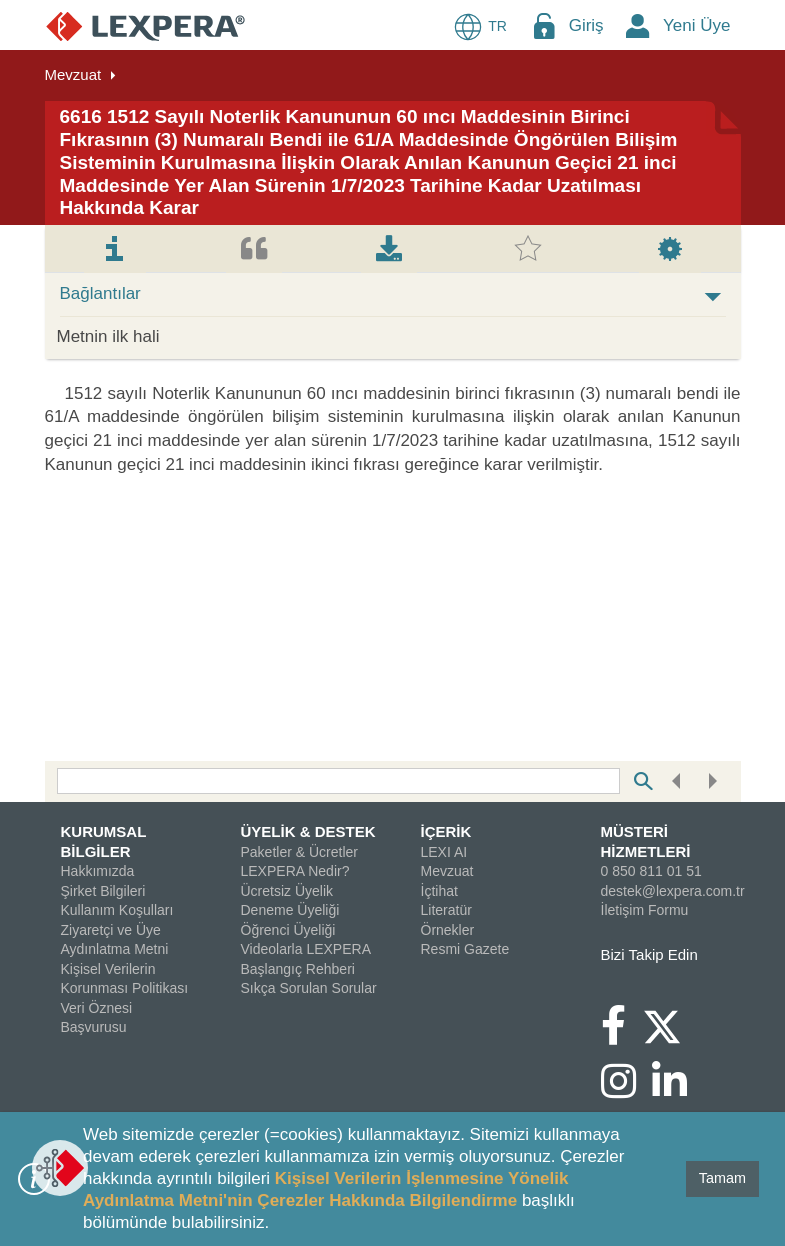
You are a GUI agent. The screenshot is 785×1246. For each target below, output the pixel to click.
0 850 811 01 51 (651, 871)
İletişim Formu (645, 910)
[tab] (115, 249)
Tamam (722, 1178)
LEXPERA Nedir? (295, 871)
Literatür (446, 910)
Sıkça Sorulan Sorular (309, 988)
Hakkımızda (98, 871)
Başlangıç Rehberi (298, 969)
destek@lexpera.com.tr (673, 891)
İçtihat (439, 891)
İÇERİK (446, 831)
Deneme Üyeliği (290, 910)
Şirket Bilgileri (103, 891)
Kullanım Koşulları (117, 910)
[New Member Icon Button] (638, 25)
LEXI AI (444, 852)
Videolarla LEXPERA (306, 949)
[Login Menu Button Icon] (544, 25)
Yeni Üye (696, 25)
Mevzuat (73, 74)
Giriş (586, 25)
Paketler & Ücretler (299, 852)
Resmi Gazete (465, 949)
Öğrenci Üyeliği (288, 930)
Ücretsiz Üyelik (287, 891)
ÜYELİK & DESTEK (308, 831)
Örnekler (448, 930)
